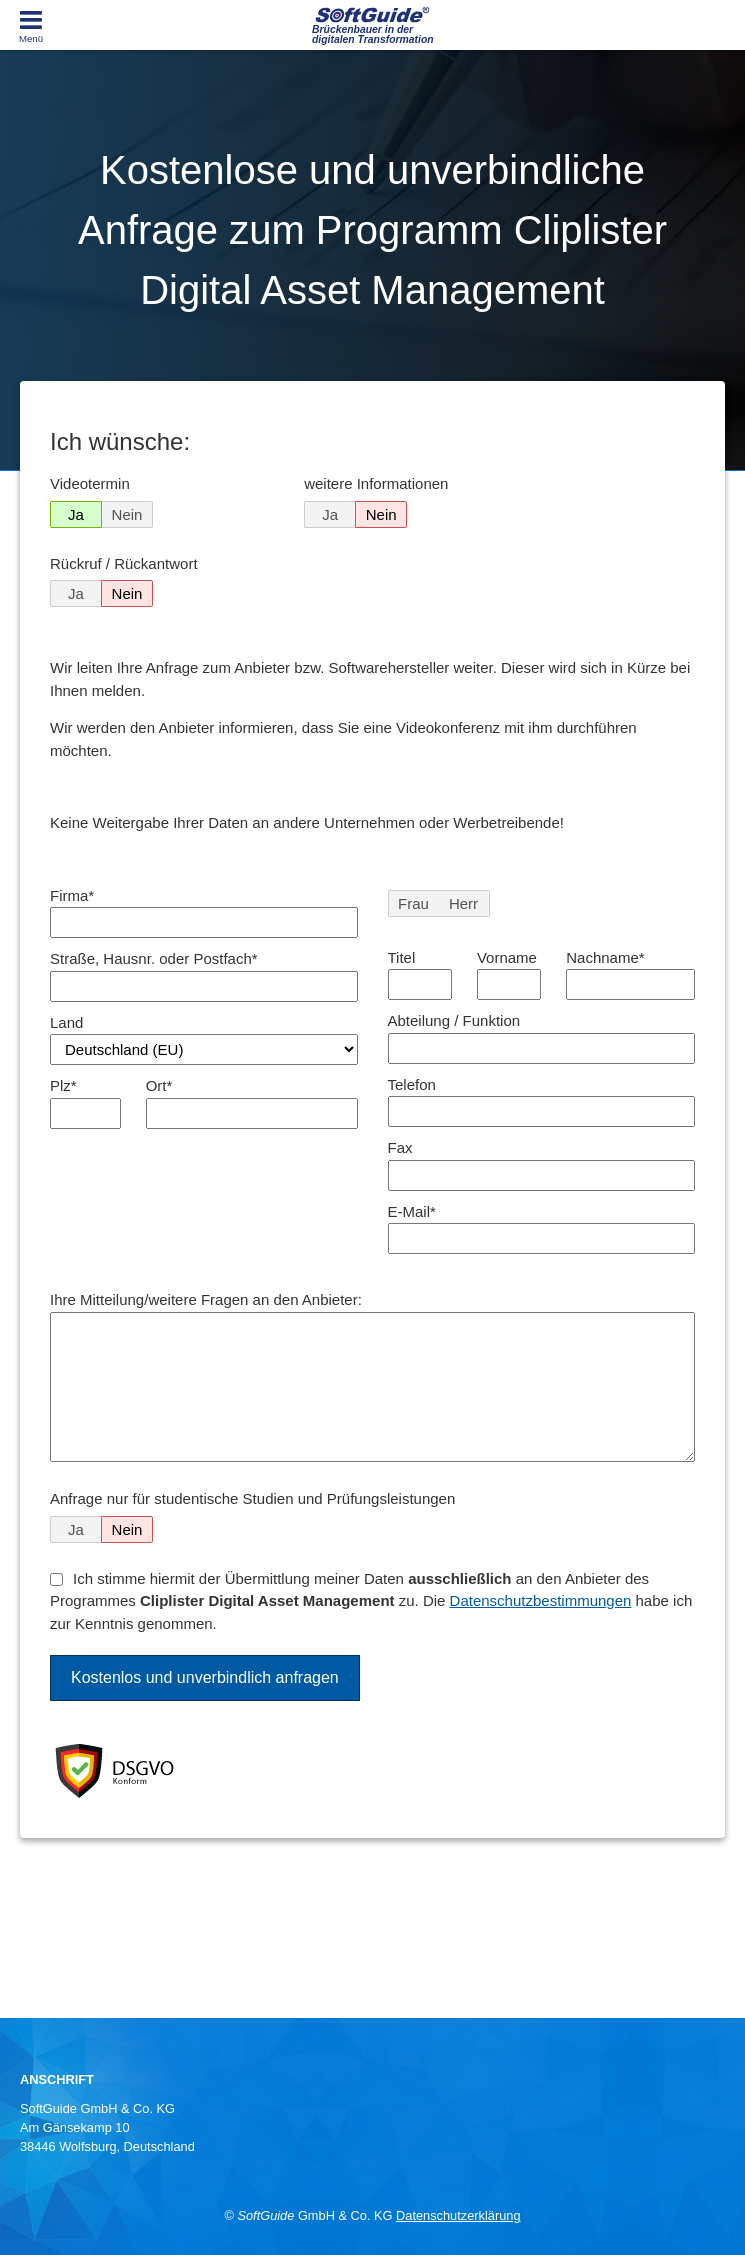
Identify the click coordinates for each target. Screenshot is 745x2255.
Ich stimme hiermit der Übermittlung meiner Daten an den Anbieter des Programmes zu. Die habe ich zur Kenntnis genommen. (371, 1601)
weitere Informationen (376, 483)
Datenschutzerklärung (458, 2215)
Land (66, 1022)
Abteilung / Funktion (454, 1020)
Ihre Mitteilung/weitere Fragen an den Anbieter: (206, 1299)
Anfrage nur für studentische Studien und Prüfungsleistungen (252, 1498)
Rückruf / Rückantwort (124, 563)
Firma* (72, 895)
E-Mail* (412, 1211)
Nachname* (605, 957)
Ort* (159, 1085)
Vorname (507, 957)
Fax (400, 1147)
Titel (402, 957)
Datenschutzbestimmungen (541, 1600)
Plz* (63, 1085)
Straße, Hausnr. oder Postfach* (154, 958)
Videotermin (90, 483)
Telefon (412, 1084)
